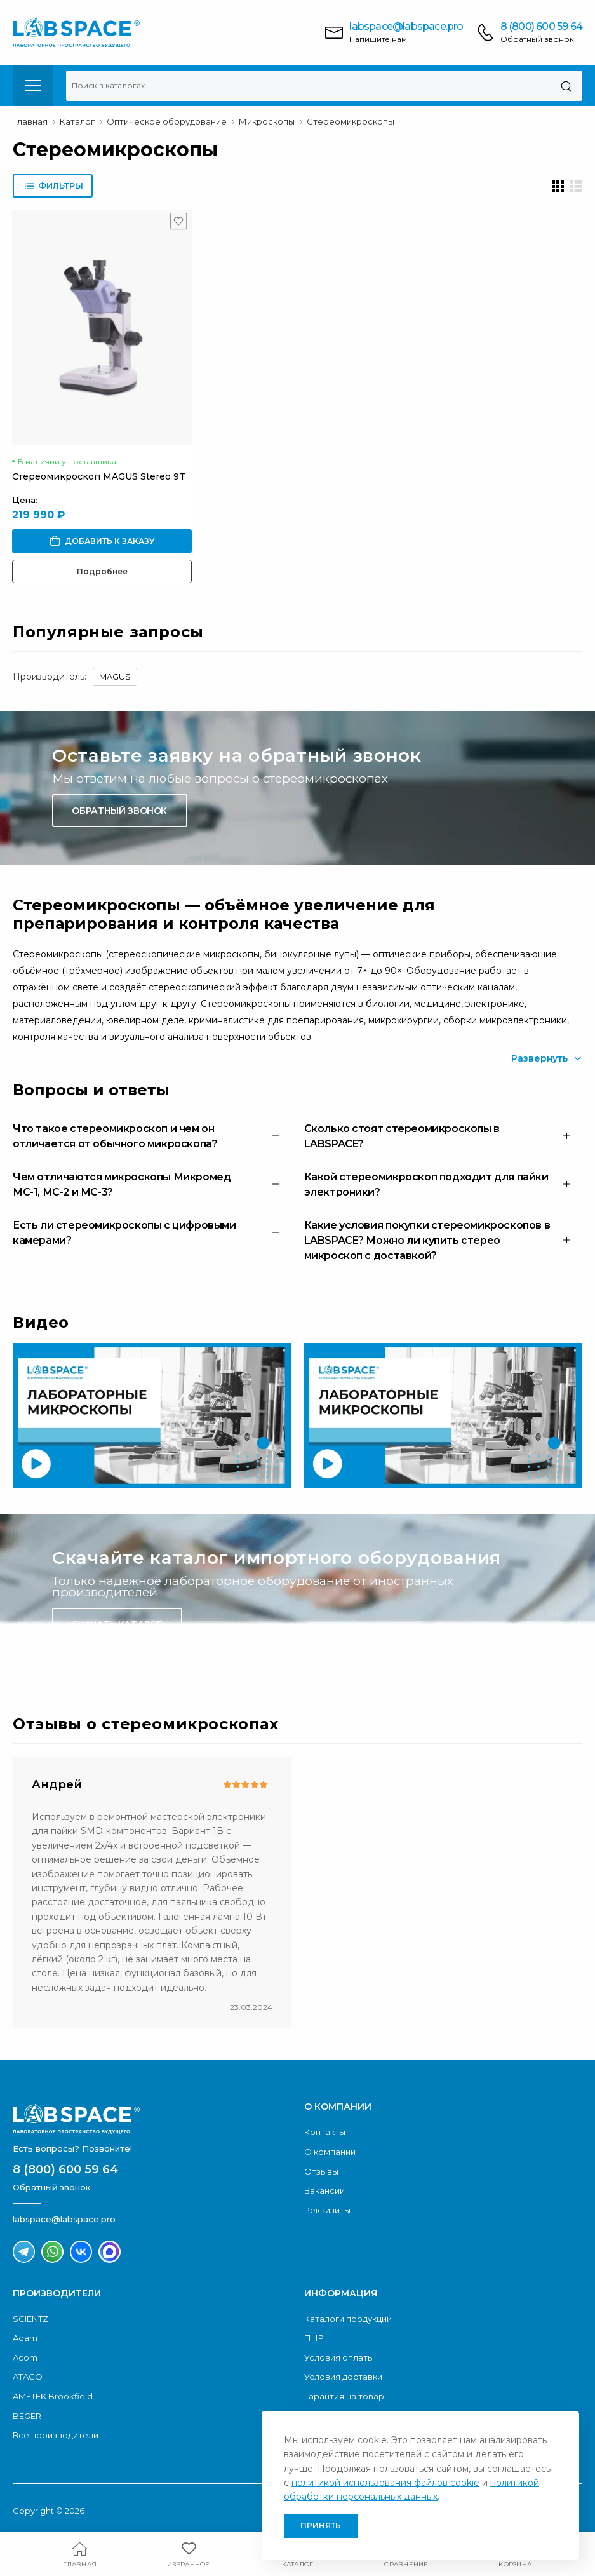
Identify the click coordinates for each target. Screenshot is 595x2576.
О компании (330, 2152)
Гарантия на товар (344, 2396)
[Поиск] (566, 86)
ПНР (314, 2338)
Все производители (55, 2435)
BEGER (27, 2416)
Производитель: (49, 676)
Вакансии (324, 2190)
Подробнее (102, 571)
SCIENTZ (30, 2319)
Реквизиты (327, 2210)
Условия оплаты (339, 2357)
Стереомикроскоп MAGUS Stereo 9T (98, 476)
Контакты (324, 2132)
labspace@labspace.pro (406, 26)
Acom (25, 2357)
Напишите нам (378, 39)
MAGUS (115, 676)
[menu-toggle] (33, 85)
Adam (25, 2338)
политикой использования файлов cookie (385, 2482)
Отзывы (321, 2171)
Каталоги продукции (348, 2319)
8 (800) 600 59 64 (541, 26)
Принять (320, 2525)
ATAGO (28, 2376)
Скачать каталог (117, 1624)
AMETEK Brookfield (53, 2396)
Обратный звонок (537, 39)
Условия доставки (343, 2376)
